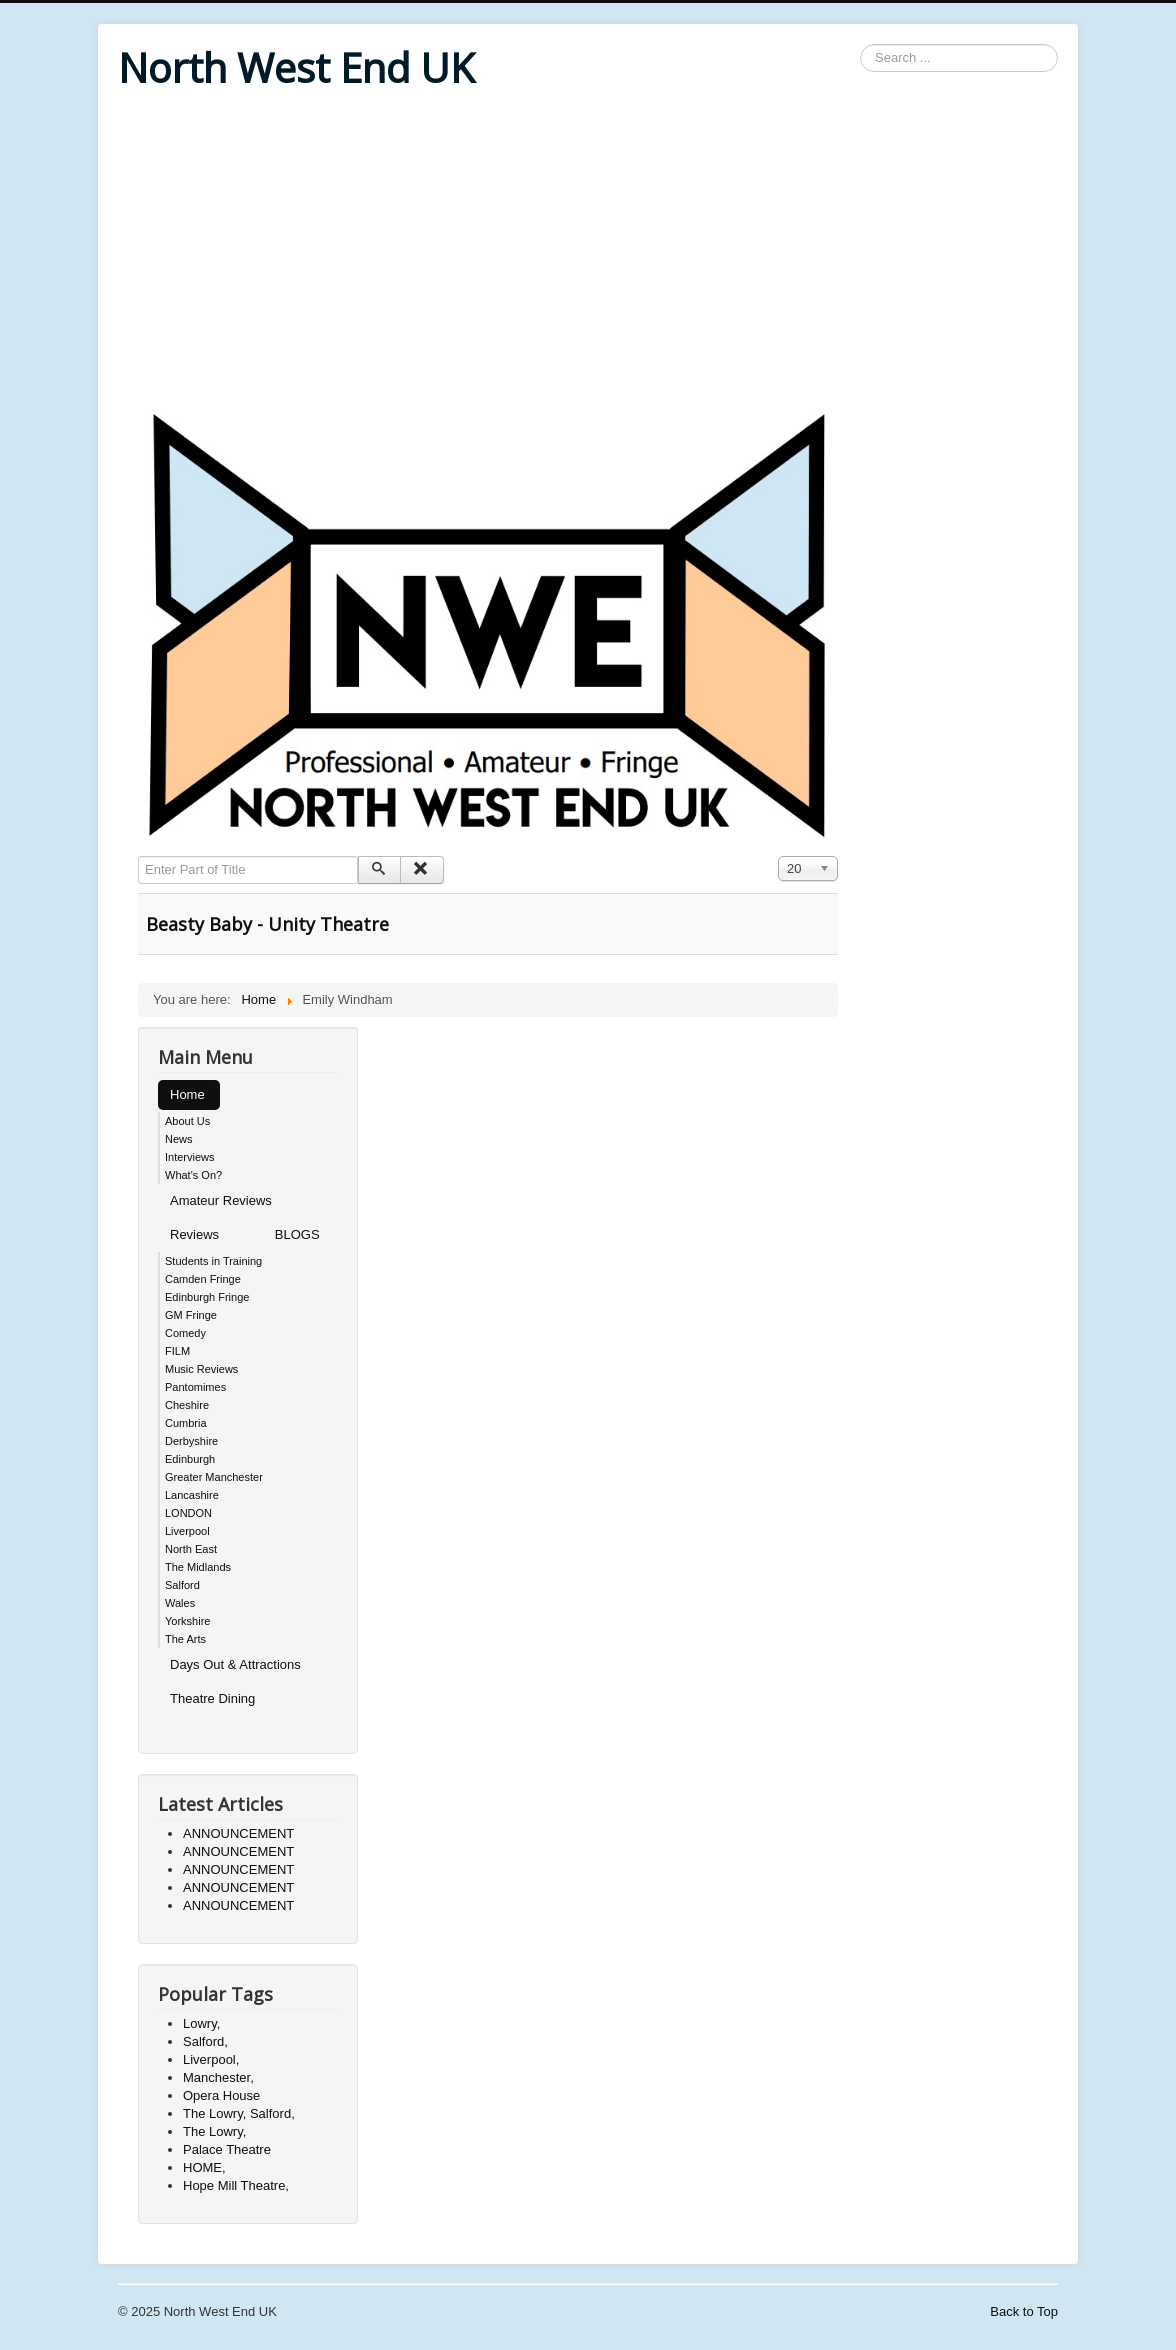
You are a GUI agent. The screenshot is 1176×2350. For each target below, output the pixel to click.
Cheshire (187, 1405)
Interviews (190, 1157)
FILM (177, 1351)
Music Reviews (201, 1369)
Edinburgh (190, 1459)
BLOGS (297, 1234)
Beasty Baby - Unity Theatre (267, 924)
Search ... (860, 44)
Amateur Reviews (221, 1200)
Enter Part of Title (138, 856)
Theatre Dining (212, 1698)
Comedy (185, 1333)
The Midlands (198, 1567)
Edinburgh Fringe (207, 1297)
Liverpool (187, 1531)
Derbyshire (191, 1441)
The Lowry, (214, 2131)
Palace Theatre (227, 2149)
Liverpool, (211, 2059)
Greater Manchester (214, 1477)
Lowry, (201, 2023)
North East (191, 1549)
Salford (182, 1585)
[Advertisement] (588, 252)
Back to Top (1024, 2311)
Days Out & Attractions (235, 1664)
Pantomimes (195, 1387)
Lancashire (192, 1495)
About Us (187, 1121)
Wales (180, 1603)
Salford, (205, 2041)
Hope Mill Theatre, (236, 2185)
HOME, (204, 2167)
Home (187, 1094)
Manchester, (218, 2077)
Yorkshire (187, 1621)
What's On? (193, 1175)
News (179, 1139)
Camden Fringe (203, 1279)
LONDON (188, 1513)
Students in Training (213, 1261)
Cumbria (186, 1423)
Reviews (194, 1234)
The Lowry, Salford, (239, 2113)
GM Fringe (191, 1315)
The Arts (185, 1639)
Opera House (221, 2095)
